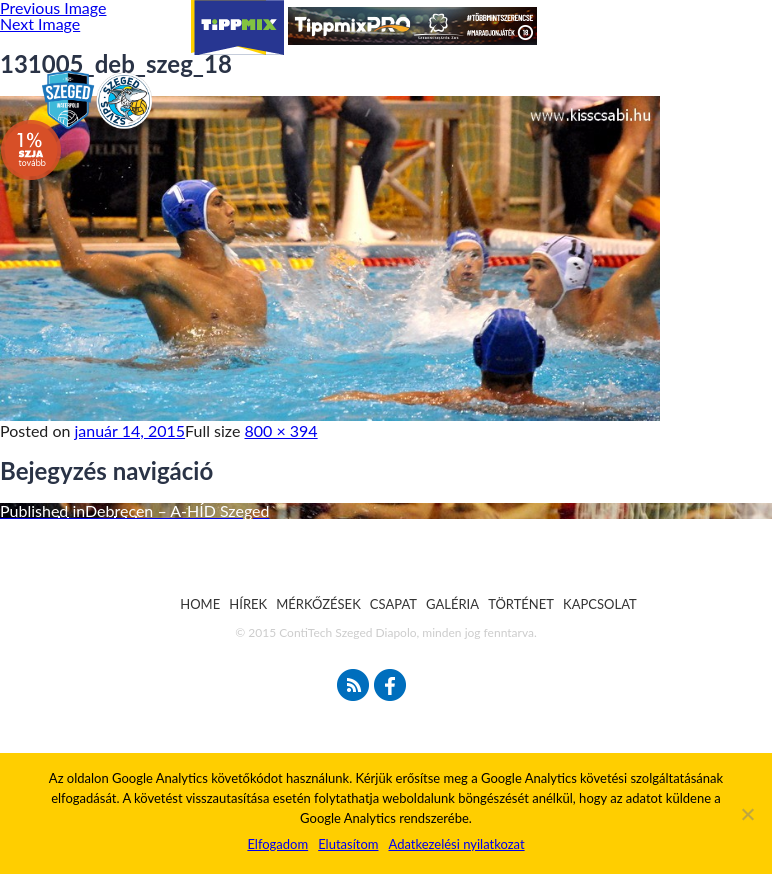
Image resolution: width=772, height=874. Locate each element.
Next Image (40, 23)
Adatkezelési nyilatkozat (456, 844)
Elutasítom (348, 844)
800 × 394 (281, 430)
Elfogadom (277, 844)
